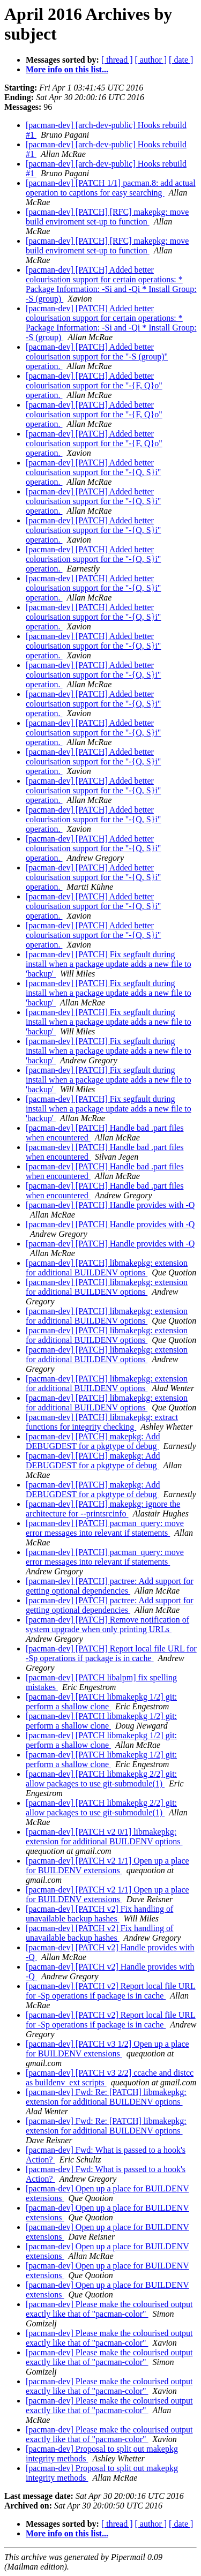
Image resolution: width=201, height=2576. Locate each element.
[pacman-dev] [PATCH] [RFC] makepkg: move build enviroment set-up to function (107, 216)
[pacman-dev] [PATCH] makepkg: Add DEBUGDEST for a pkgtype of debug (93, 1441)
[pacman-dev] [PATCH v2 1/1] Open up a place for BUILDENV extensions (107, 1865)
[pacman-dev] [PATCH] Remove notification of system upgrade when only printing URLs (107, 1624)
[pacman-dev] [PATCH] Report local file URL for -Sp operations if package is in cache (111, 1653)
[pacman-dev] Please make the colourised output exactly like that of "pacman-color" (109, 2309)
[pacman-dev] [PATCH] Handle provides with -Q (110, 1205)
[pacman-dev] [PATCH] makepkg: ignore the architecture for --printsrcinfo (103, 1508)
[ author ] (151, 59)
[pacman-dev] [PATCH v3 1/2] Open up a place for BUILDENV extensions (107, 2048)
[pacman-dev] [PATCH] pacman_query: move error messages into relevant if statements (105, 1528)
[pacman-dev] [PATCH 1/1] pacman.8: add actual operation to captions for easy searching (111, 187)
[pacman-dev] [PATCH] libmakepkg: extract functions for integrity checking (102, 1422)
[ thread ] (117, 59)
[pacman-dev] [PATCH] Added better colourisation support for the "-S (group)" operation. (97, 356)
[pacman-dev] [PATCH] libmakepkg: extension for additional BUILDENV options (107, 1267)
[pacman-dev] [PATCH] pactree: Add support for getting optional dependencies (109, 1585)
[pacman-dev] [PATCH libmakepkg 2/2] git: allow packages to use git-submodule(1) (101, 1778)
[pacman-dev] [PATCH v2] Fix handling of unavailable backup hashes (99, 1913)
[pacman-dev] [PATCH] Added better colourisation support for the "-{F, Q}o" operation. (94, 385)
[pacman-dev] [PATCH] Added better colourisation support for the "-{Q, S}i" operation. (93, 472)
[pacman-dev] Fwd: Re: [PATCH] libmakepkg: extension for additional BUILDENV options (106, 2096)
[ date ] (181, 59)
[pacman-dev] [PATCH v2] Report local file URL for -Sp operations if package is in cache (111, 1990)
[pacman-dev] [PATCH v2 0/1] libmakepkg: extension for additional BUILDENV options (104, 1836)
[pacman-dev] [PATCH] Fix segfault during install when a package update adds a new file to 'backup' (108, 964)
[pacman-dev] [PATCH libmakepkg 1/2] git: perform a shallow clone (101, 1701)
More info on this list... (67, 69)
